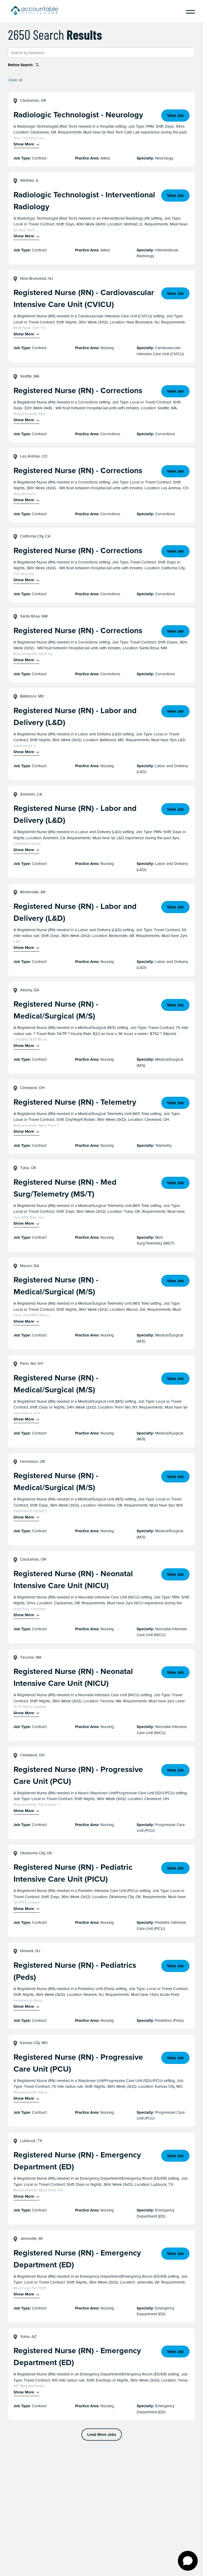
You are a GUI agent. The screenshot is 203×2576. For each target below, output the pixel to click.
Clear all (15, 80)
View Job (175, 115)
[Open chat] (188, 2561)
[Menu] (188, 11)
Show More (23, 144)
